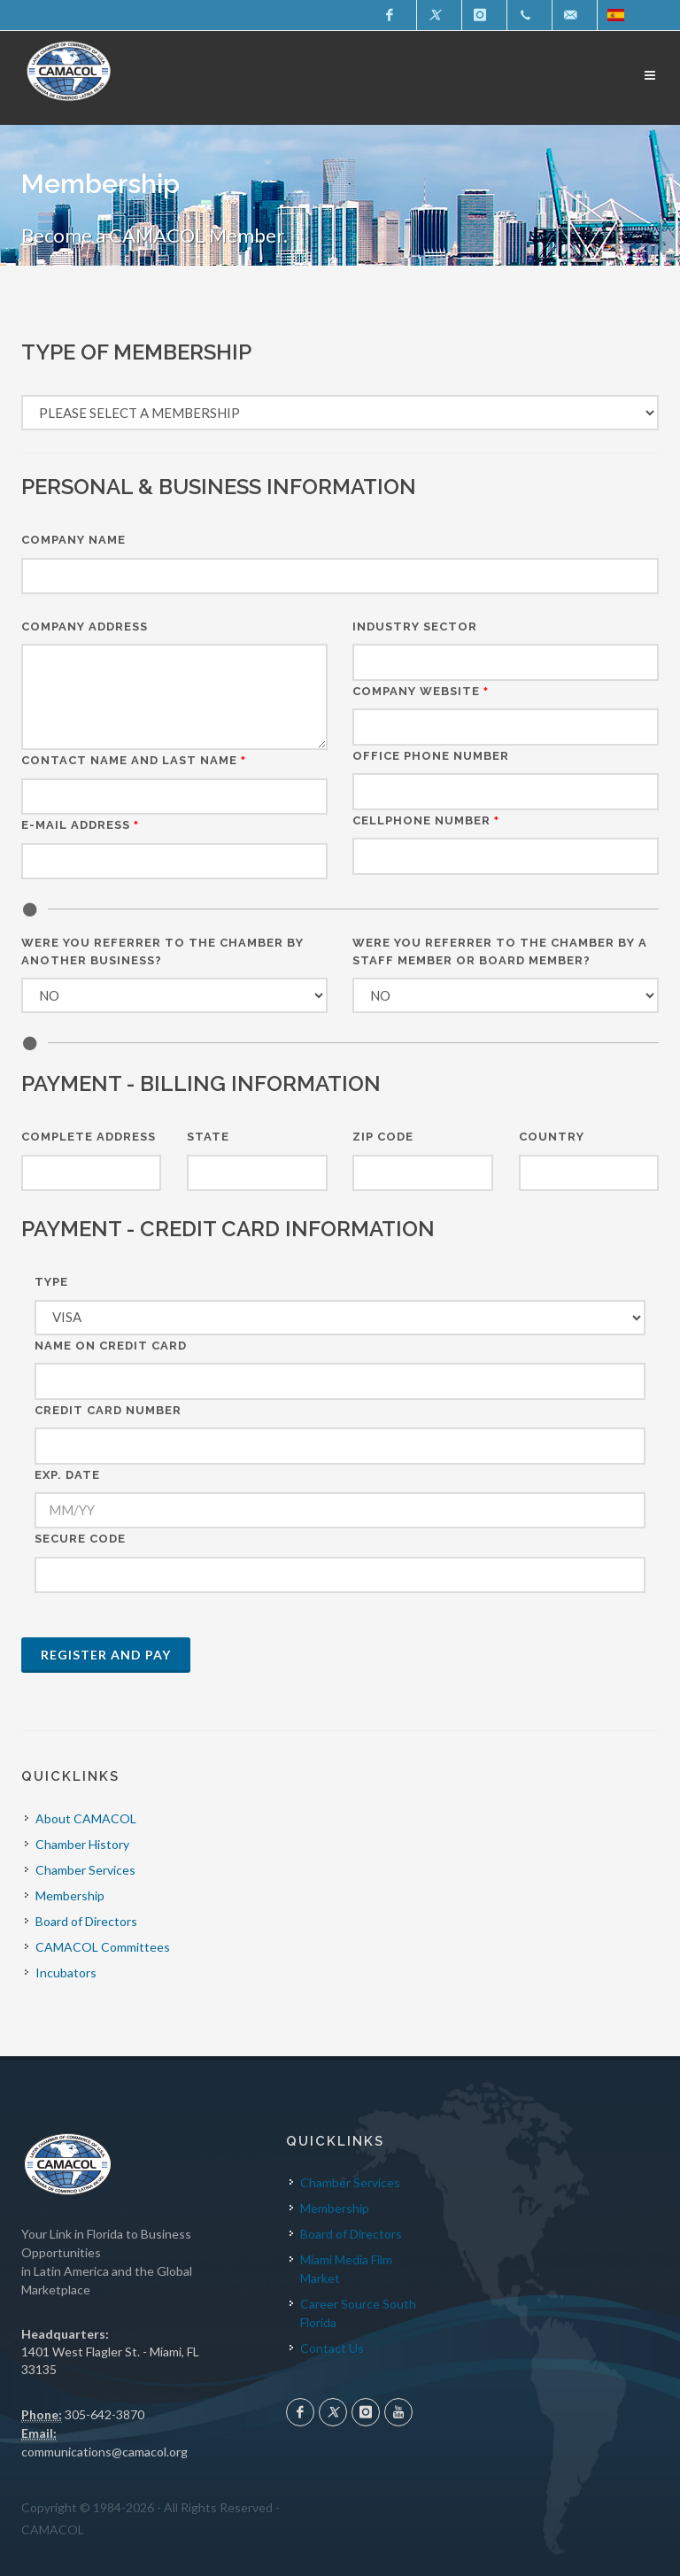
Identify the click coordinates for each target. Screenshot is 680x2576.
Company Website (420, 691)
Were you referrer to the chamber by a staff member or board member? (499, 951)
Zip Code (382, 1136)
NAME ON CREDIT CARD (111, 1345)
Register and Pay (106, 1654)
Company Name (73, 539)
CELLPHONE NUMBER (425, 820)
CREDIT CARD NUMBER (108, 1410)
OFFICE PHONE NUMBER (430, 755)
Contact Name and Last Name (133, 760)
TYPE (51, 1281)
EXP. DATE (67, 1474)
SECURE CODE (80, 1538)
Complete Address (88, 1136)
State (208, 1136)
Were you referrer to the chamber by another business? (162, 951)
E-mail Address (80, 825)
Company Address (84, 626)
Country (551, 1136)
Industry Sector (414, 626)
